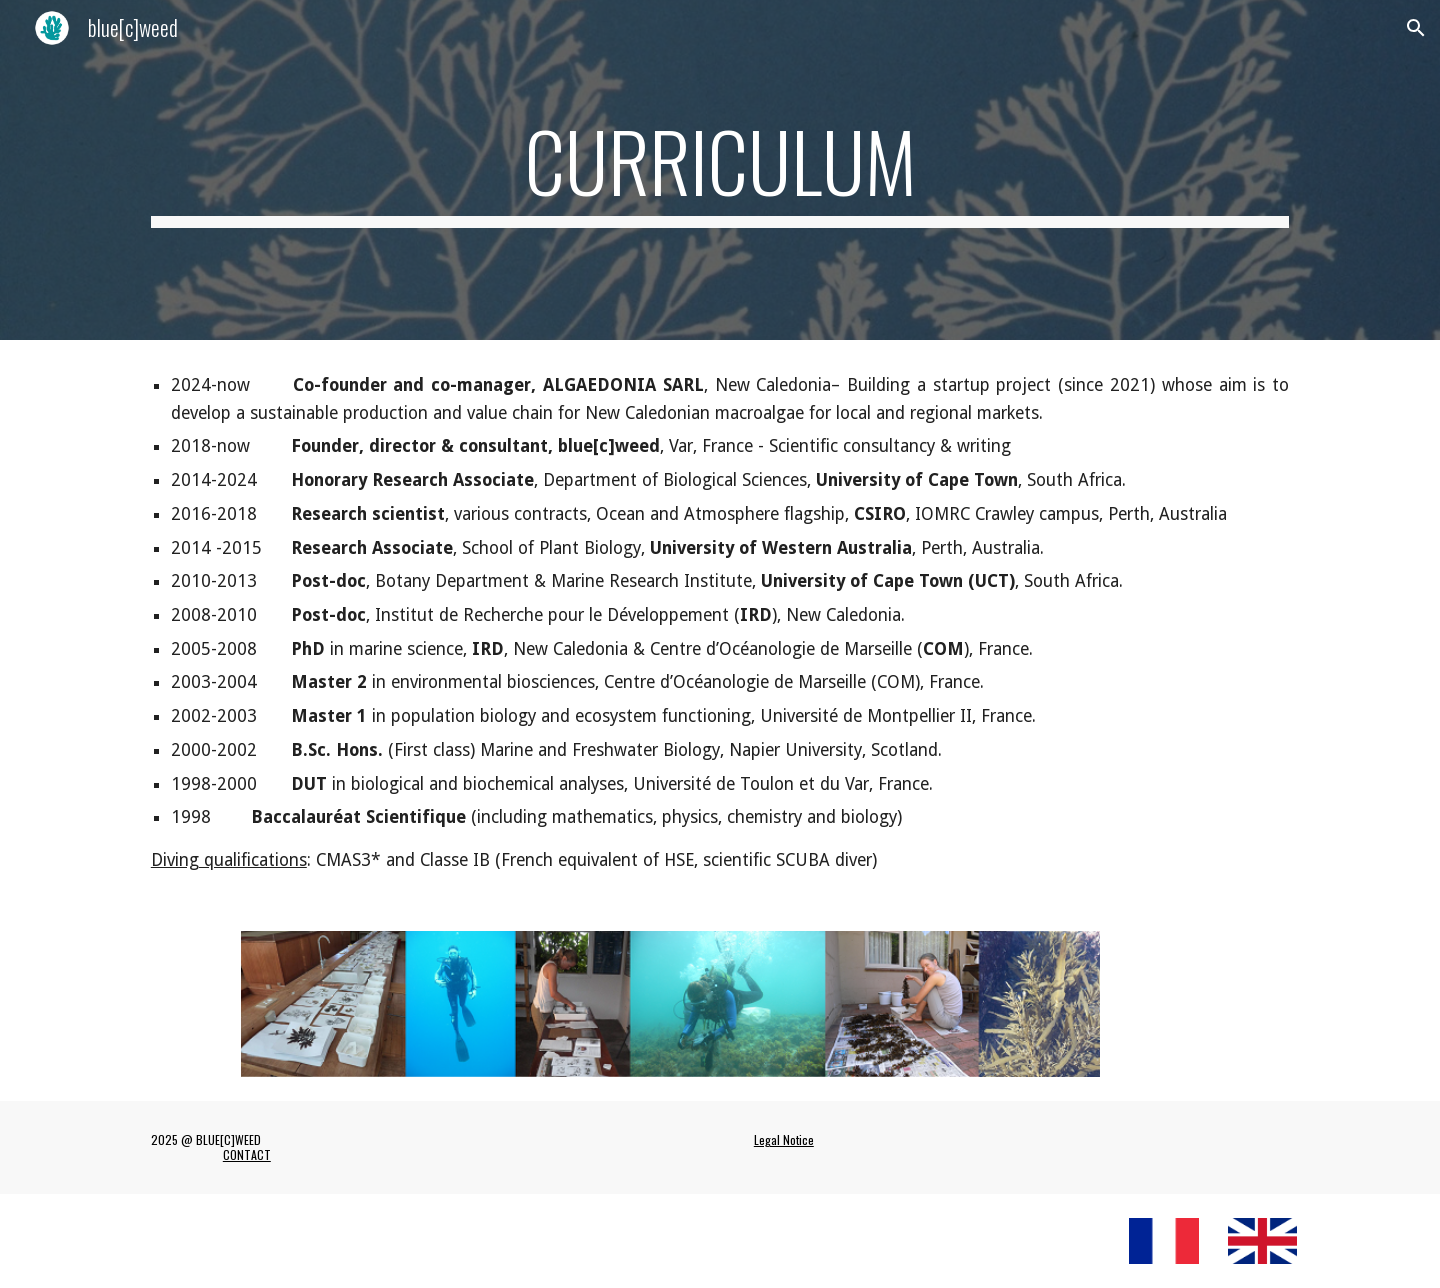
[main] (720, 170)
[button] (1416, 28)
